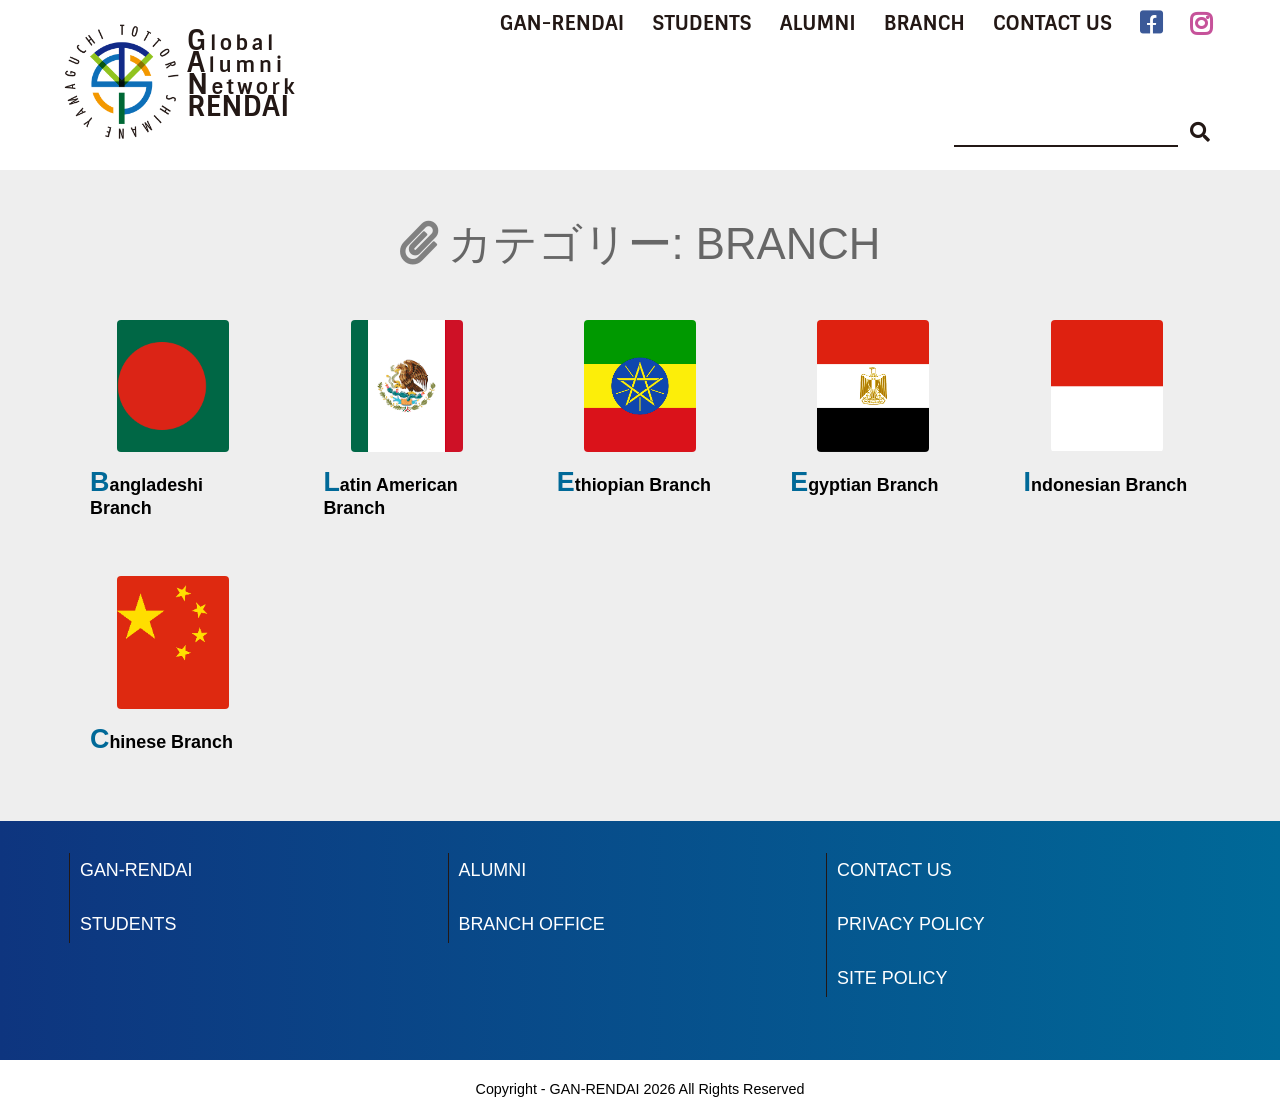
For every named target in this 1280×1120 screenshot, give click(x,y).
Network (242, 87)
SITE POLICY (892, 978)
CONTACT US (1052, 23)
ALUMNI (818, 23)
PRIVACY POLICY (911, 924)
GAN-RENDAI (562, 23)
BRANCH (924, 23)
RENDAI (238, 106)
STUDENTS (701, 23)
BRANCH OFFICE (532, 924)
